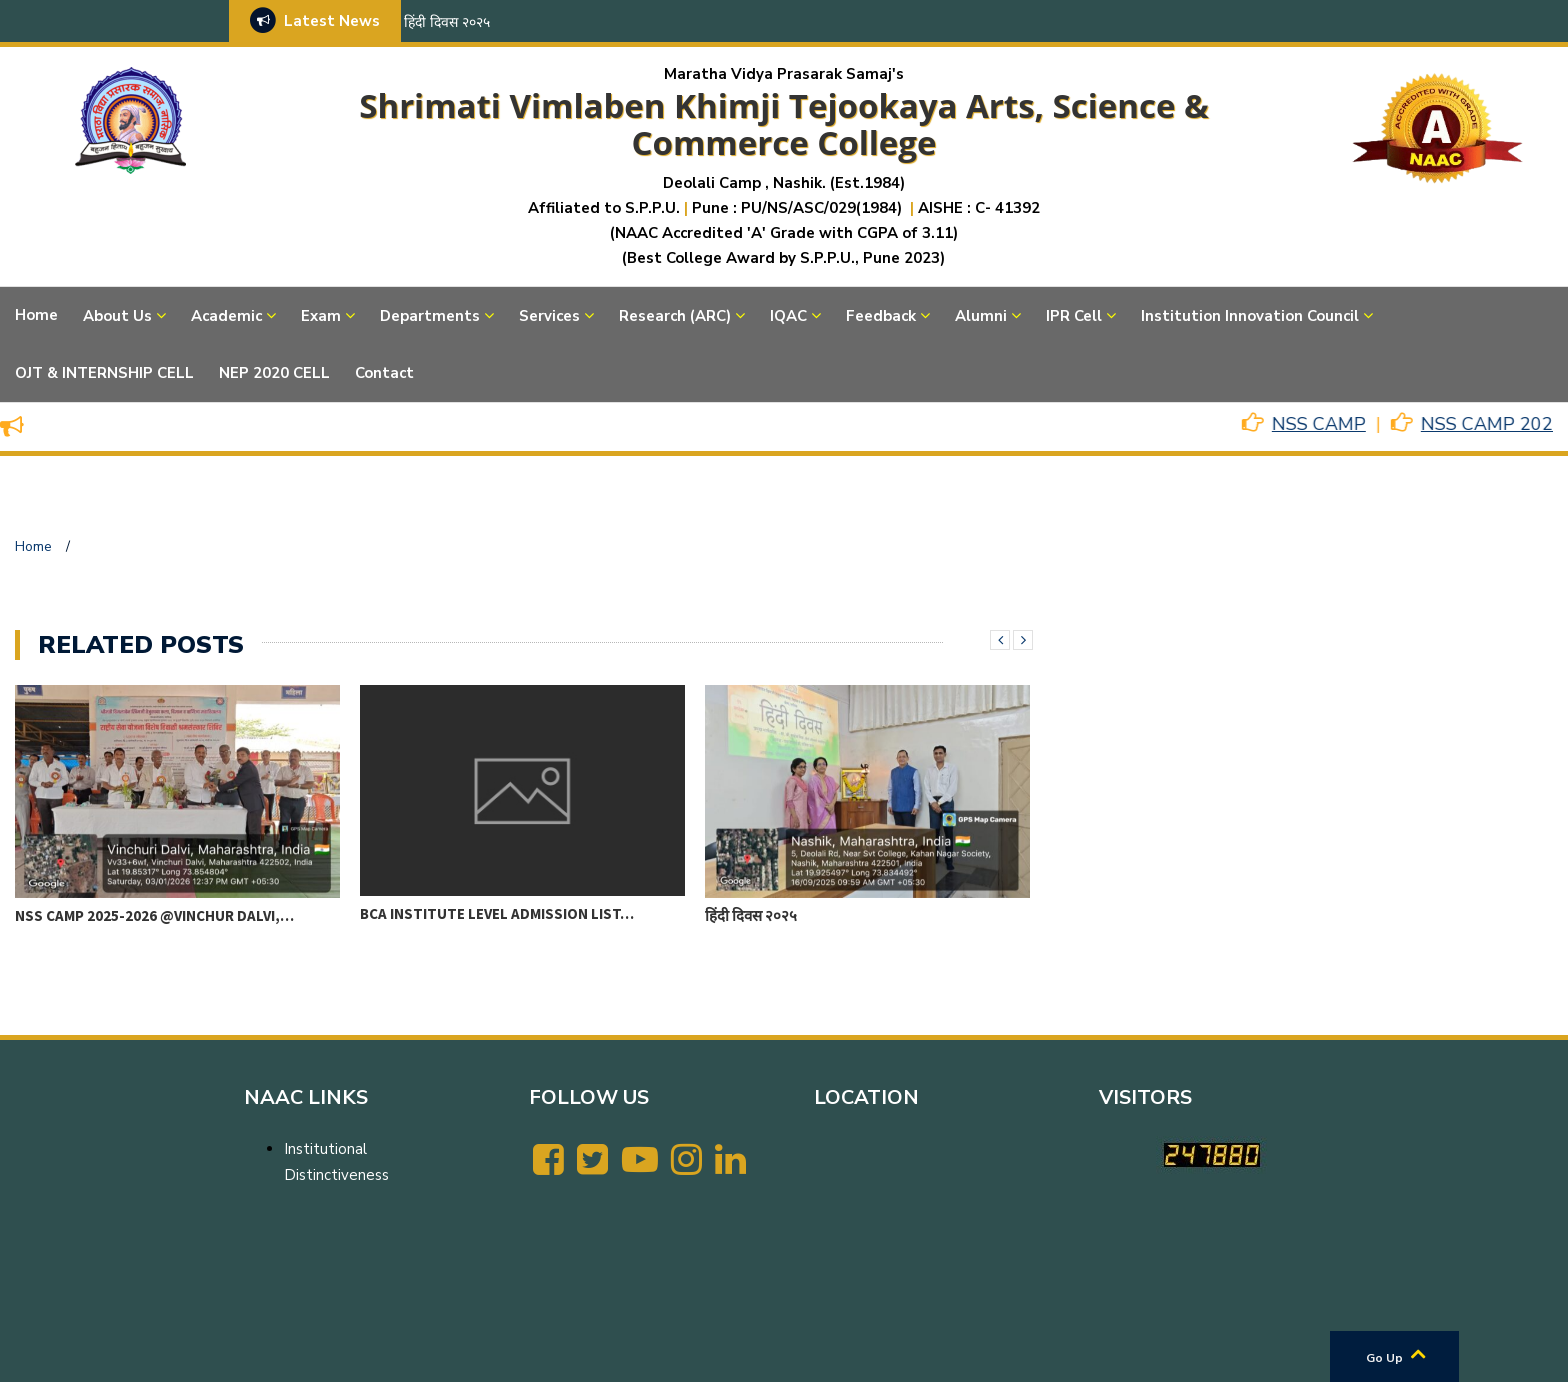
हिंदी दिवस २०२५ (447, 22)
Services (549, 316)
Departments (430, 316)
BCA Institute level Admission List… (497, 913)
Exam (321, 316)
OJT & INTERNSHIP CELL (104, 373)
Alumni (981, 316)
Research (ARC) (675, 316)
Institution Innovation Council (1250, 316)
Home (36, 315)
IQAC (788, 316)
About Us (117, 316)
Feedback (881, 316)
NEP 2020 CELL (274, 373)
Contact (384, 373)
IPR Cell (1074, 316)
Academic (226, 316)
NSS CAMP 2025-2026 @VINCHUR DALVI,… (154, 915)
